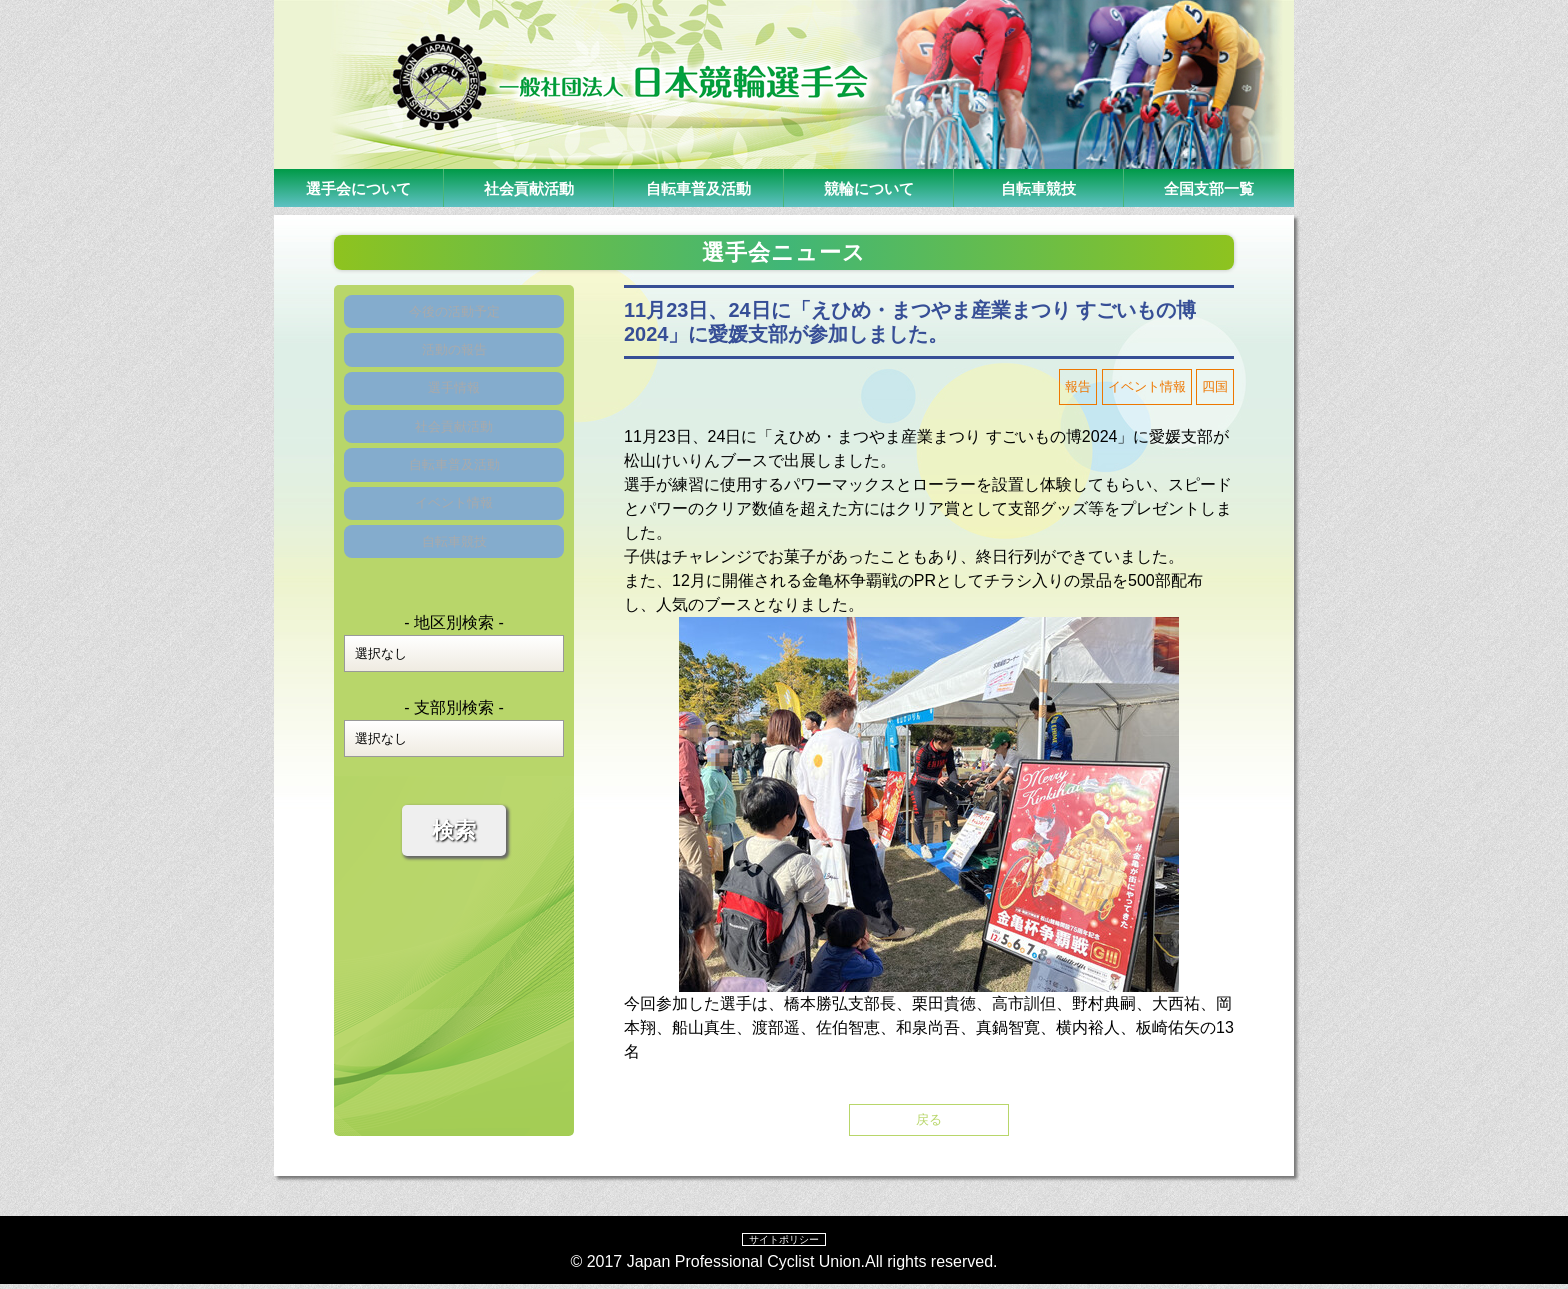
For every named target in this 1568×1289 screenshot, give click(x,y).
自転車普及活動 (699, 187)
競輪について (869, 187)
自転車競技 (1039, 187)
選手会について (359, 187)
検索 (454, 905)
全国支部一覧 (1209, 187)
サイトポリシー (784, 1243)
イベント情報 (454, 561)
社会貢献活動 (529, 187)
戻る (929, 1121)
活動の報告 (454, 365)
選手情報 (454, 414)
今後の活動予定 (454, 316)
